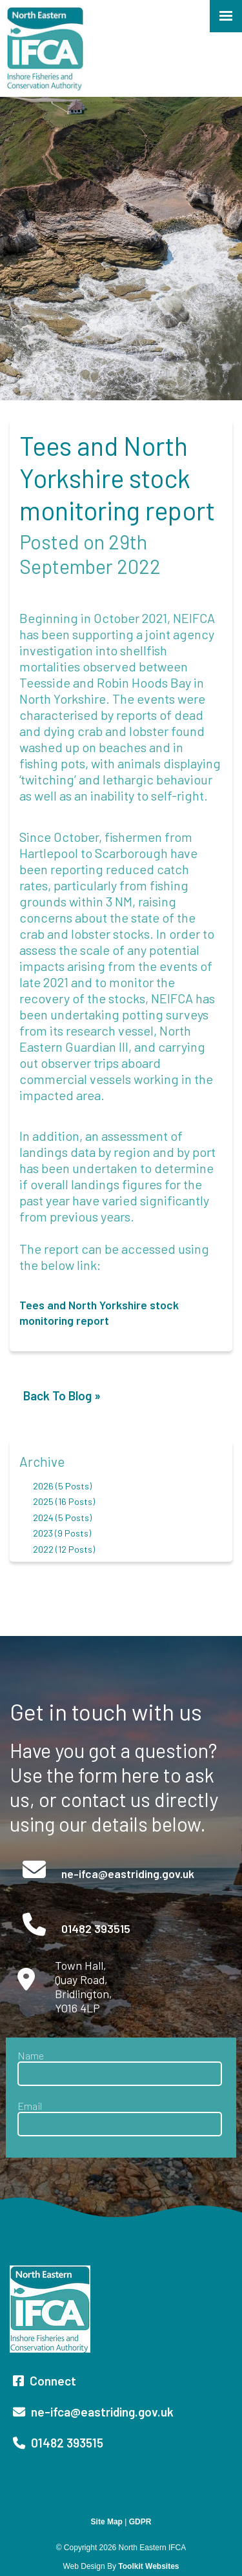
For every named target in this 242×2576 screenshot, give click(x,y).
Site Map (107, 2521)
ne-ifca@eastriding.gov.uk (126, 1873)
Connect (44, 2380)
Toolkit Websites (148, 2566)
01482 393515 (94, 1928)
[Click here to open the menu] (226, 16)
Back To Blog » (62, 1395)
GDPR (140, 2521)
